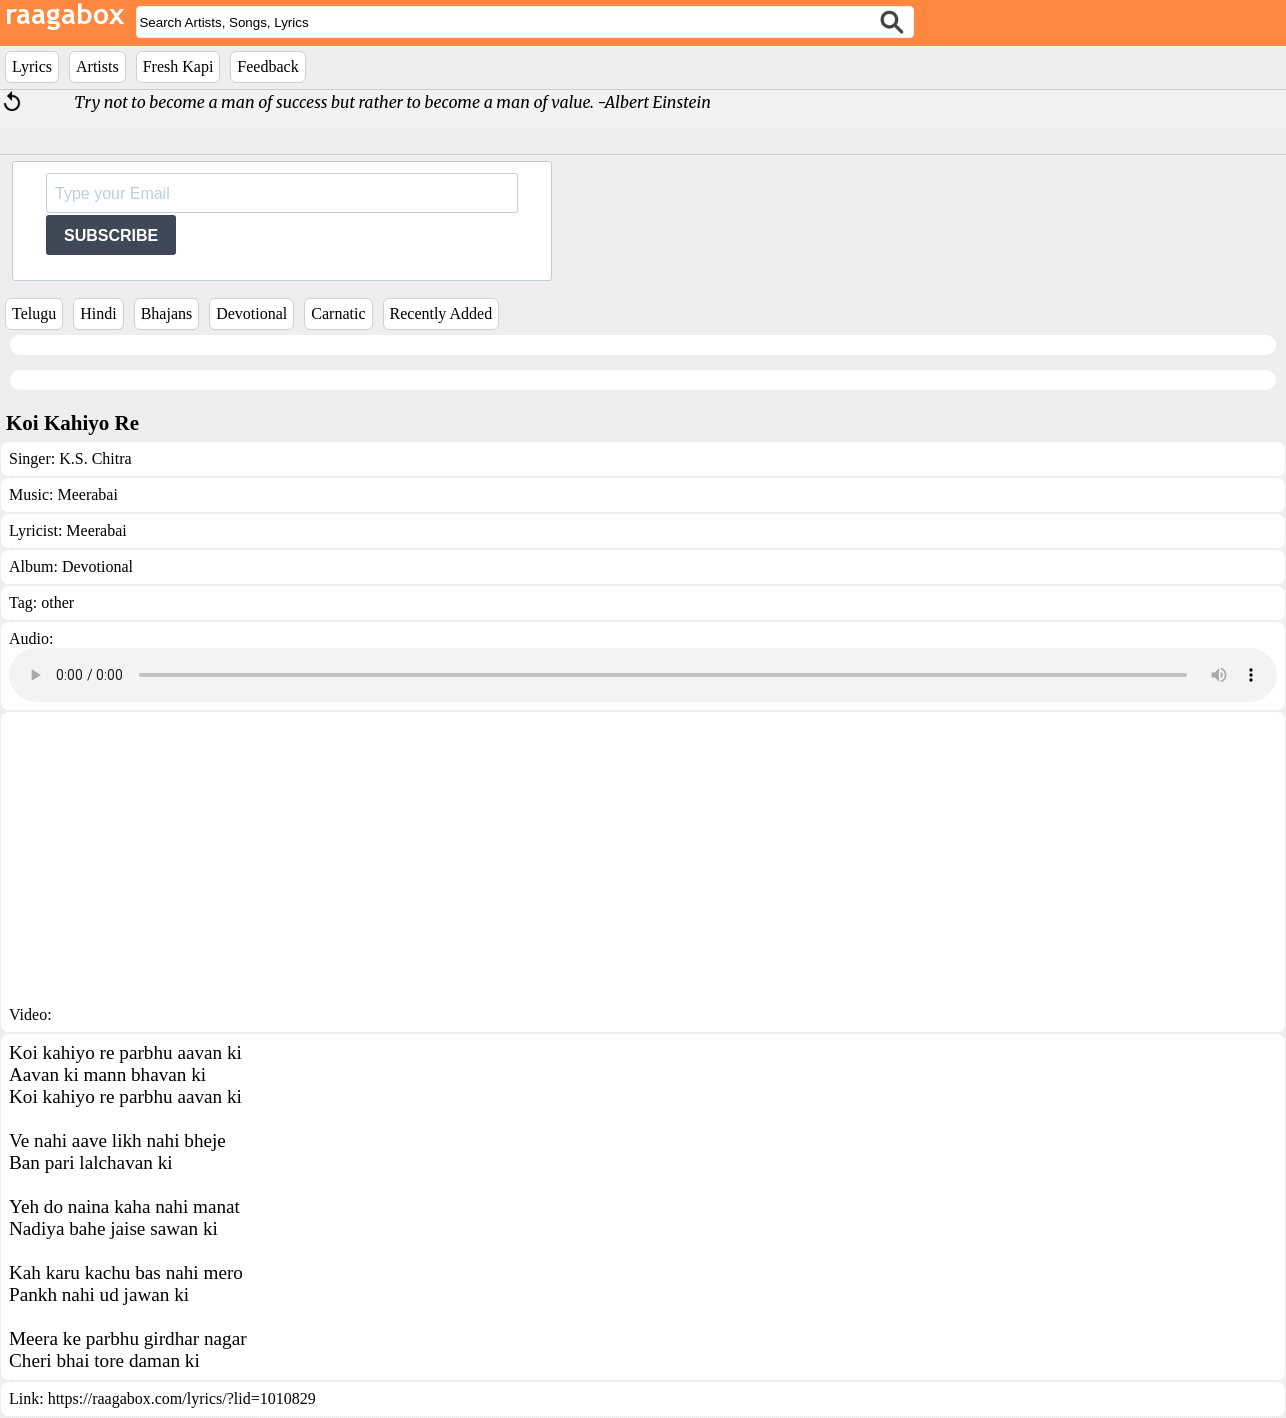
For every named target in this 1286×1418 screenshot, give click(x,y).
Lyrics (32, 66)
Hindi (98, 313)
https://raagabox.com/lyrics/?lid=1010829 (182, 1398)
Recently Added (441, 313)
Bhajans (167, 313)
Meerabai (87, 494)
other (57, 602)
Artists (97, 66)
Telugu (34, 313)
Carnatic (338, 313)
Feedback (267, 66)
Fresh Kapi (178, 66)
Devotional (251, 313)
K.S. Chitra (95, 458)
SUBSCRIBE (111, 235)
